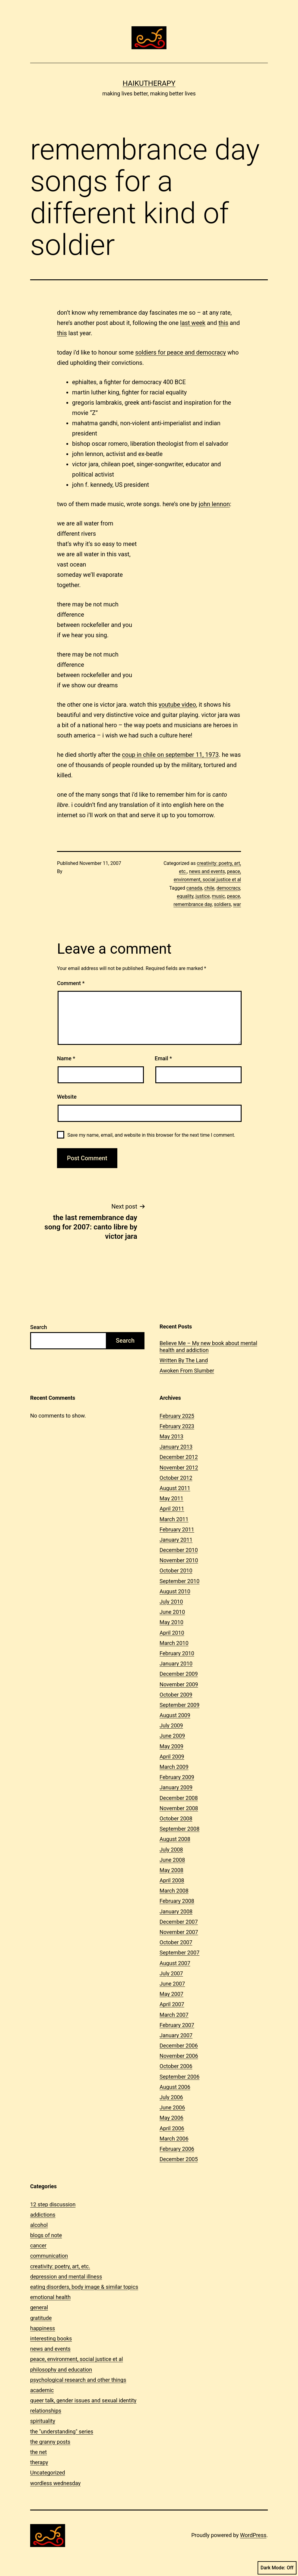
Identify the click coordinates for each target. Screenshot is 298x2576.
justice (202, 896)
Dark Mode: (277, 2567)
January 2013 (176, 1447)
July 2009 (171, 1725)
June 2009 (172, 1736)
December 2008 (179, 1798)
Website (67, 1097)
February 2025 (177, 1416)
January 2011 (176, 1540)
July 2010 (171, 1601)
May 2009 (171, 1746)
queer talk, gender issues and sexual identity (83, 2400)
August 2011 (175, 1488)
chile (209, 888)
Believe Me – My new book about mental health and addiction (208, 1346)
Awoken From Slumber (187, 1370)
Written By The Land (184, 1360)
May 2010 (171, 1622)
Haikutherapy (148, 83)
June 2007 (172, 1983)
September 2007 (179, 1952)
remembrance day (192, 904)
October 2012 (176, 1478)
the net (38, 2452)
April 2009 (172, 1756)
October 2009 (176, 1694)
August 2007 (175, 1963)
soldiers (222, 904)
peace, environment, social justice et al (76, 2359)
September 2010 (179, 1581)
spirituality (42, 2421)
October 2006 (176, 2066)
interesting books (51, 2338)
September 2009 (179, 1705)
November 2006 (179, 2056)
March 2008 (174, 1890)
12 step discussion (52, 2204)
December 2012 (179, 1457)
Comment (70, 983)
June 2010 (172, 1612)
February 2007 (177, 2025)
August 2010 (175, 1591)
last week (192, 322)
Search (38, 1327)
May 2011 (171, 1498)
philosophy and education (61, 2369)
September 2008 (179, 1829)
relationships (45, 2410)
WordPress (253, 2535)
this (223, 322)
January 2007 (176, 2035)
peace (233, 896)
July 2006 (171, 2097)
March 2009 (174, 1767)
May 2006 (171, 2118)
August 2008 (175, 1839)
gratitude (41, 2318)
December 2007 (179, 1922)
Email (163, 1058)
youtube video (177, 704)
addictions (42, 2214)
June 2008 (172, 1860)
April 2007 (172, 2004)
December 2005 (179, 2159)
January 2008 (176, 1911)
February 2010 (177, 1653)
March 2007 (174, 2015)
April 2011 (172, 1508)
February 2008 (177, 1901)
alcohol (39, 2225)
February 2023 (177, 1426)
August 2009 (175, 1715)
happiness (42, 2328)
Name (66, 1058)
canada (194, 888)
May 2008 (171, 1870)
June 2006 (172, 2107)
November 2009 (179, 1684)
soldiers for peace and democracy (180, 352)
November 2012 (179, 1467)
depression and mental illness (66, 2276)
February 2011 (177, 1529)
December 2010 (179, 1550)
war (237, 904)
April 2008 (172, 1880)
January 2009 (176, 1787)
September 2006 (179, 2076)
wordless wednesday (55, 2483)
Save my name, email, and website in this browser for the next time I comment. (151, 1135)
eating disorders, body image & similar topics (84, 2287)
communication (49, 2256)
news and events (207, 871)
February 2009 (177, 1777)
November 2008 (179, 1808)
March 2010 (174, 1643)
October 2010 (176, 1570)
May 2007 (171, 1994)
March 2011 (174, 1519)
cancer (38, 2245)
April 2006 (172, 2128)
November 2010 (179, 1560)
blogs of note (46, 2235)
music (218, 896)
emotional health (50, 2297)
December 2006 (179, 2045)
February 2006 (177, 2149)
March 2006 (174, 2138)
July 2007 (171, 1973)
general (39, 2307)
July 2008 (171, 1849)
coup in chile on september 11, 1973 (170, 754)
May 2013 (171, 1436)
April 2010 (172, 1633)
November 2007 (179, 1932)
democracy (228, 888)
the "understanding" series (61, 2431)
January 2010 (176, 1663)
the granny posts (50, 2442)
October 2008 (176, 1818)
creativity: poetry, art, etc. (60, 2266)
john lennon (214, 504)
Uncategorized (47, 2472)
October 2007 (176, 1942)
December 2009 (179, 1674)
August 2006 (175, 2087)
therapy (39, 2462)
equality (185, 896)
